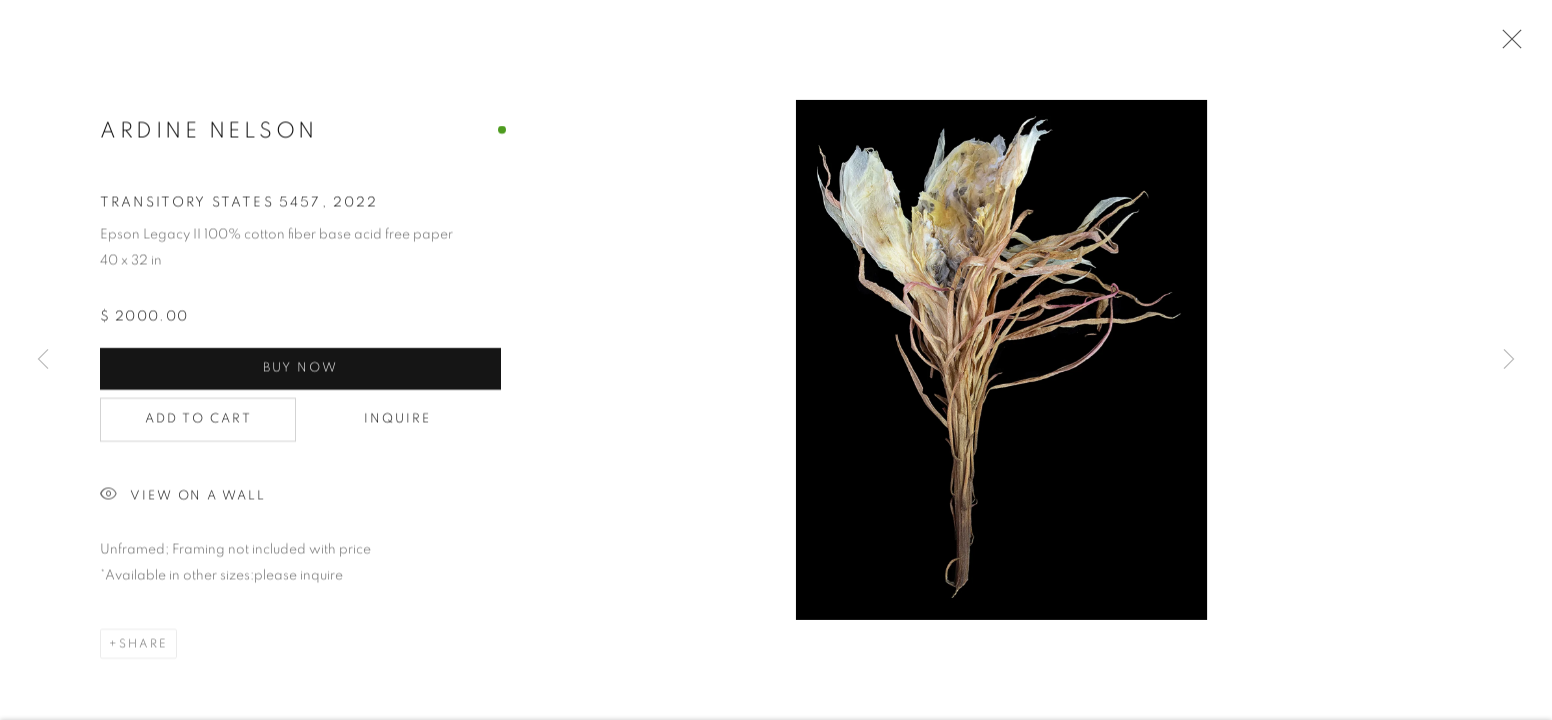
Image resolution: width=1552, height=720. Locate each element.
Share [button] (143, 646)
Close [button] (1507, 45)
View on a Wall (183, 498)
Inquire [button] (398, 421)
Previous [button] (43, 360)
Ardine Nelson (209, 132)
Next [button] (1509, 360)
